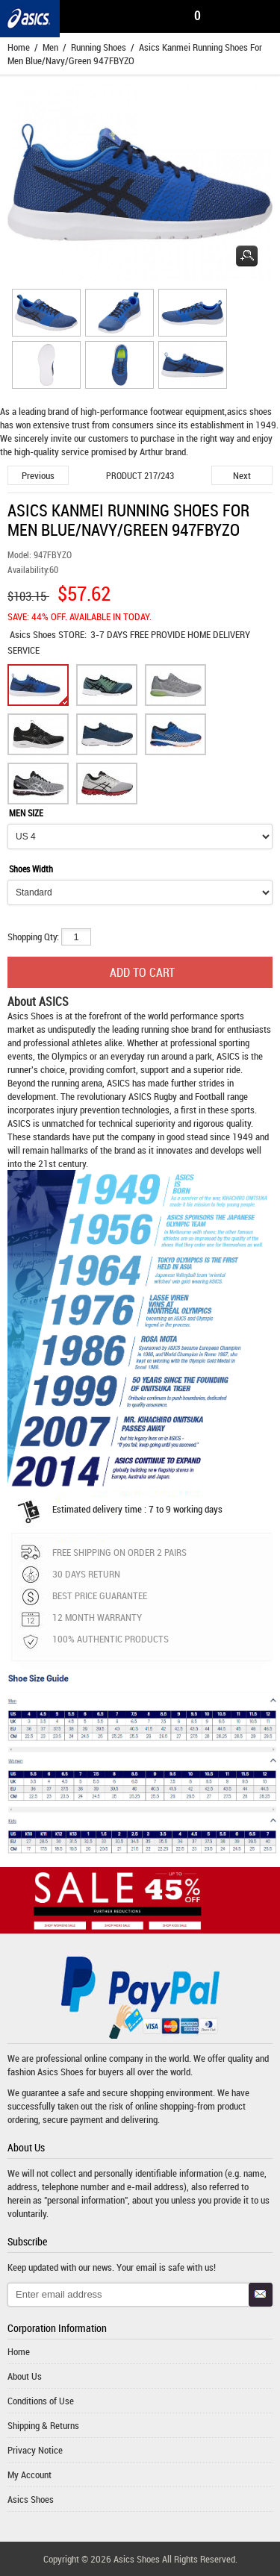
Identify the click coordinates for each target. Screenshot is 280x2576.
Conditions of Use (40, 2400)
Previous (38, 475)
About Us (24, 2376)
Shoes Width (31, 869)
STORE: (48, 634)
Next (242, 475)
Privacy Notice (35, 2450)
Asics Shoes (34, 634)
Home (18, 47)
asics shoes (249, 411)
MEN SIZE (26, 813)
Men (50, 47)
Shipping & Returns (43, 2425)
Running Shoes (98, 47)
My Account (29, 2474)
